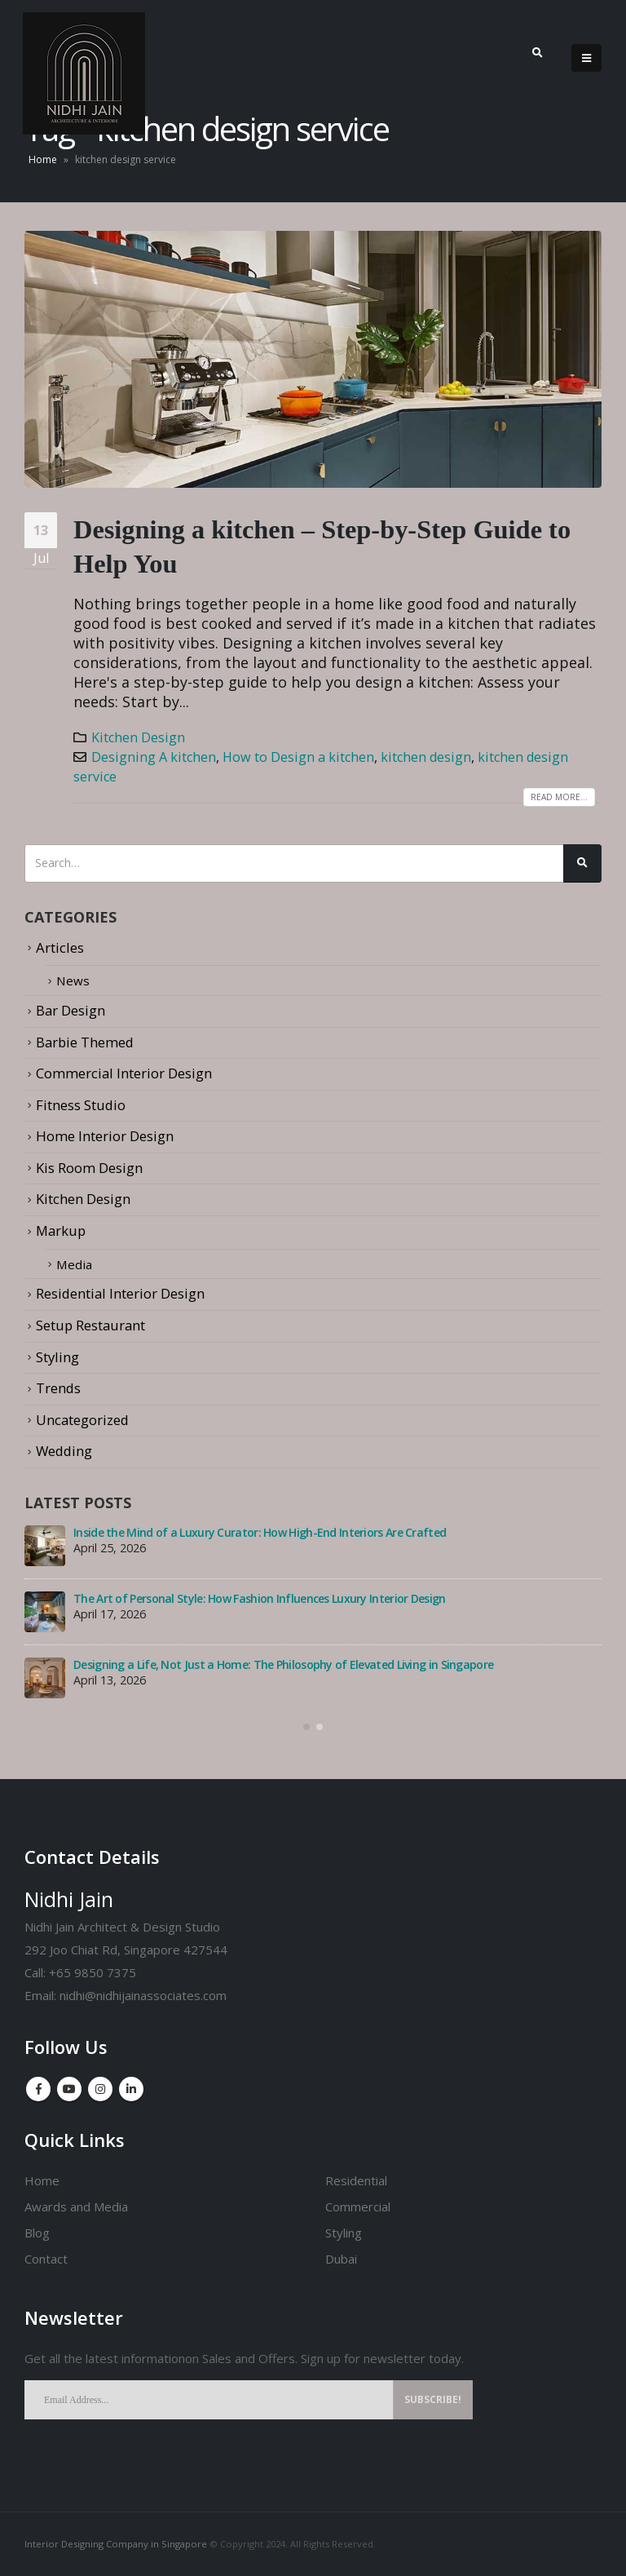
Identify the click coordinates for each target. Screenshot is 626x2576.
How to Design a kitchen (298, 757)
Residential (356, 2179)
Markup (61, 1230)
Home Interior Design (105, 1135)
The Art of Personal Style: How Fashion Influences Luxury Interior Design (259, 1597)
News (73, 980)
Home (43, 159)
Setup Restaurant (90, 1324)
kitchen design (426, 757)
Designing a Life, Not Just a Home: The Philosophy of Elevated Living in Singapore (283, 1663)
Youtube (69, 2089)
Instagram (100, 2089)
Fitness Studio (81, 1104)
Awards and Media (76, 2206)
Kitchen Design (138, 737)
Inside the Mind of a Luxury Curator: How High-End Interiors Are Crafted (259, 1531)
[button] (306, 1726)
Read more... (559, 797)
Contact (46, 2258)
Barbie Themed (85, 1041)
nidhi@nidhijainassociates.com (143, 1994)
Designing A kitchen (153, 757)
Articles (60, 947)
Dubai (341, 2258)
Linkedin (131, 2089)
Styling (57, 1356)
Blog (37, 2232)
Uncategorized (82, 1419)
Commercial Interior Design (124, 1073)
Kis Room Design (89, 1167)
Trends (58, 1387)
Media (75, 1263)
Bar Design (70, 1010)
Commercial (357, 2206)
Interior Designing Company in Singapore (115, 2544)
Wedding (64, 1450)
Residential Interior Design (120, 1293)
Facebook (38, 2089)
